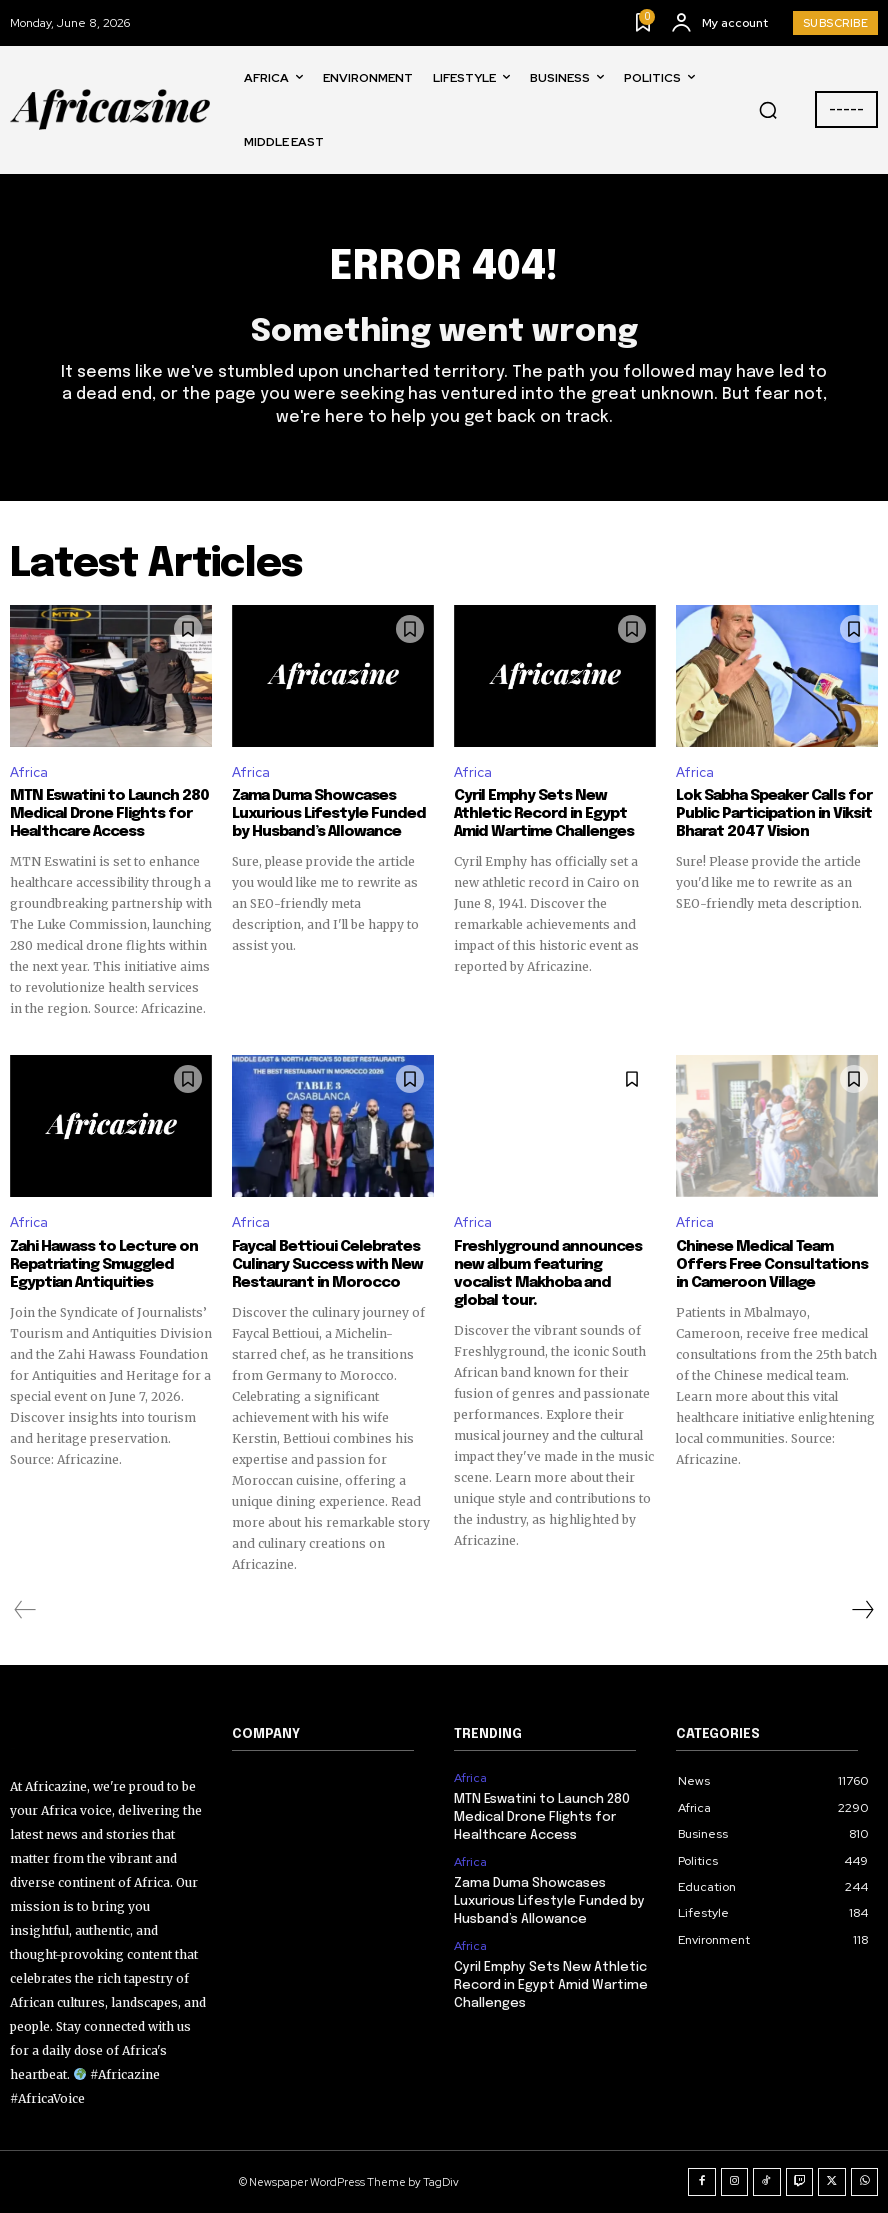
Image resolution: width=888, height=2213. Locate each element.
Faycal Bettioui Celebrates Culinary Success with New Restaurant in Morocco (327, 1265)
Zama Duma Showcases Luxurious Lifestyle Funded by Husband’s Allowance (329, 814)
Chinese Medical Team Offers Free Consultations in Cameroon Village (772, 1265)
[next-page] (862, 1610)
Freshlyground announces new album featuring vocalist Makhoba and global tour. (548, 1274)
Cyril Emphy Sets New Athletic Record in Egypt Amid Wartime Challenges (544, 814)
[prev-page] (25, 1610)
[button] (768, 110)
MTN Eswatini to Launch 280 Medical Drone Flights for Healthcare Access (109, 814)
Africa (29, 772)
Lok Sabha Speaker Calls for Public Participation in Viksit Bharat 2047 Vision (774, 814)
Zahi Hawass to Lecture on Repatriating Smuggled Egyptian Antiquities (104, 1265)
